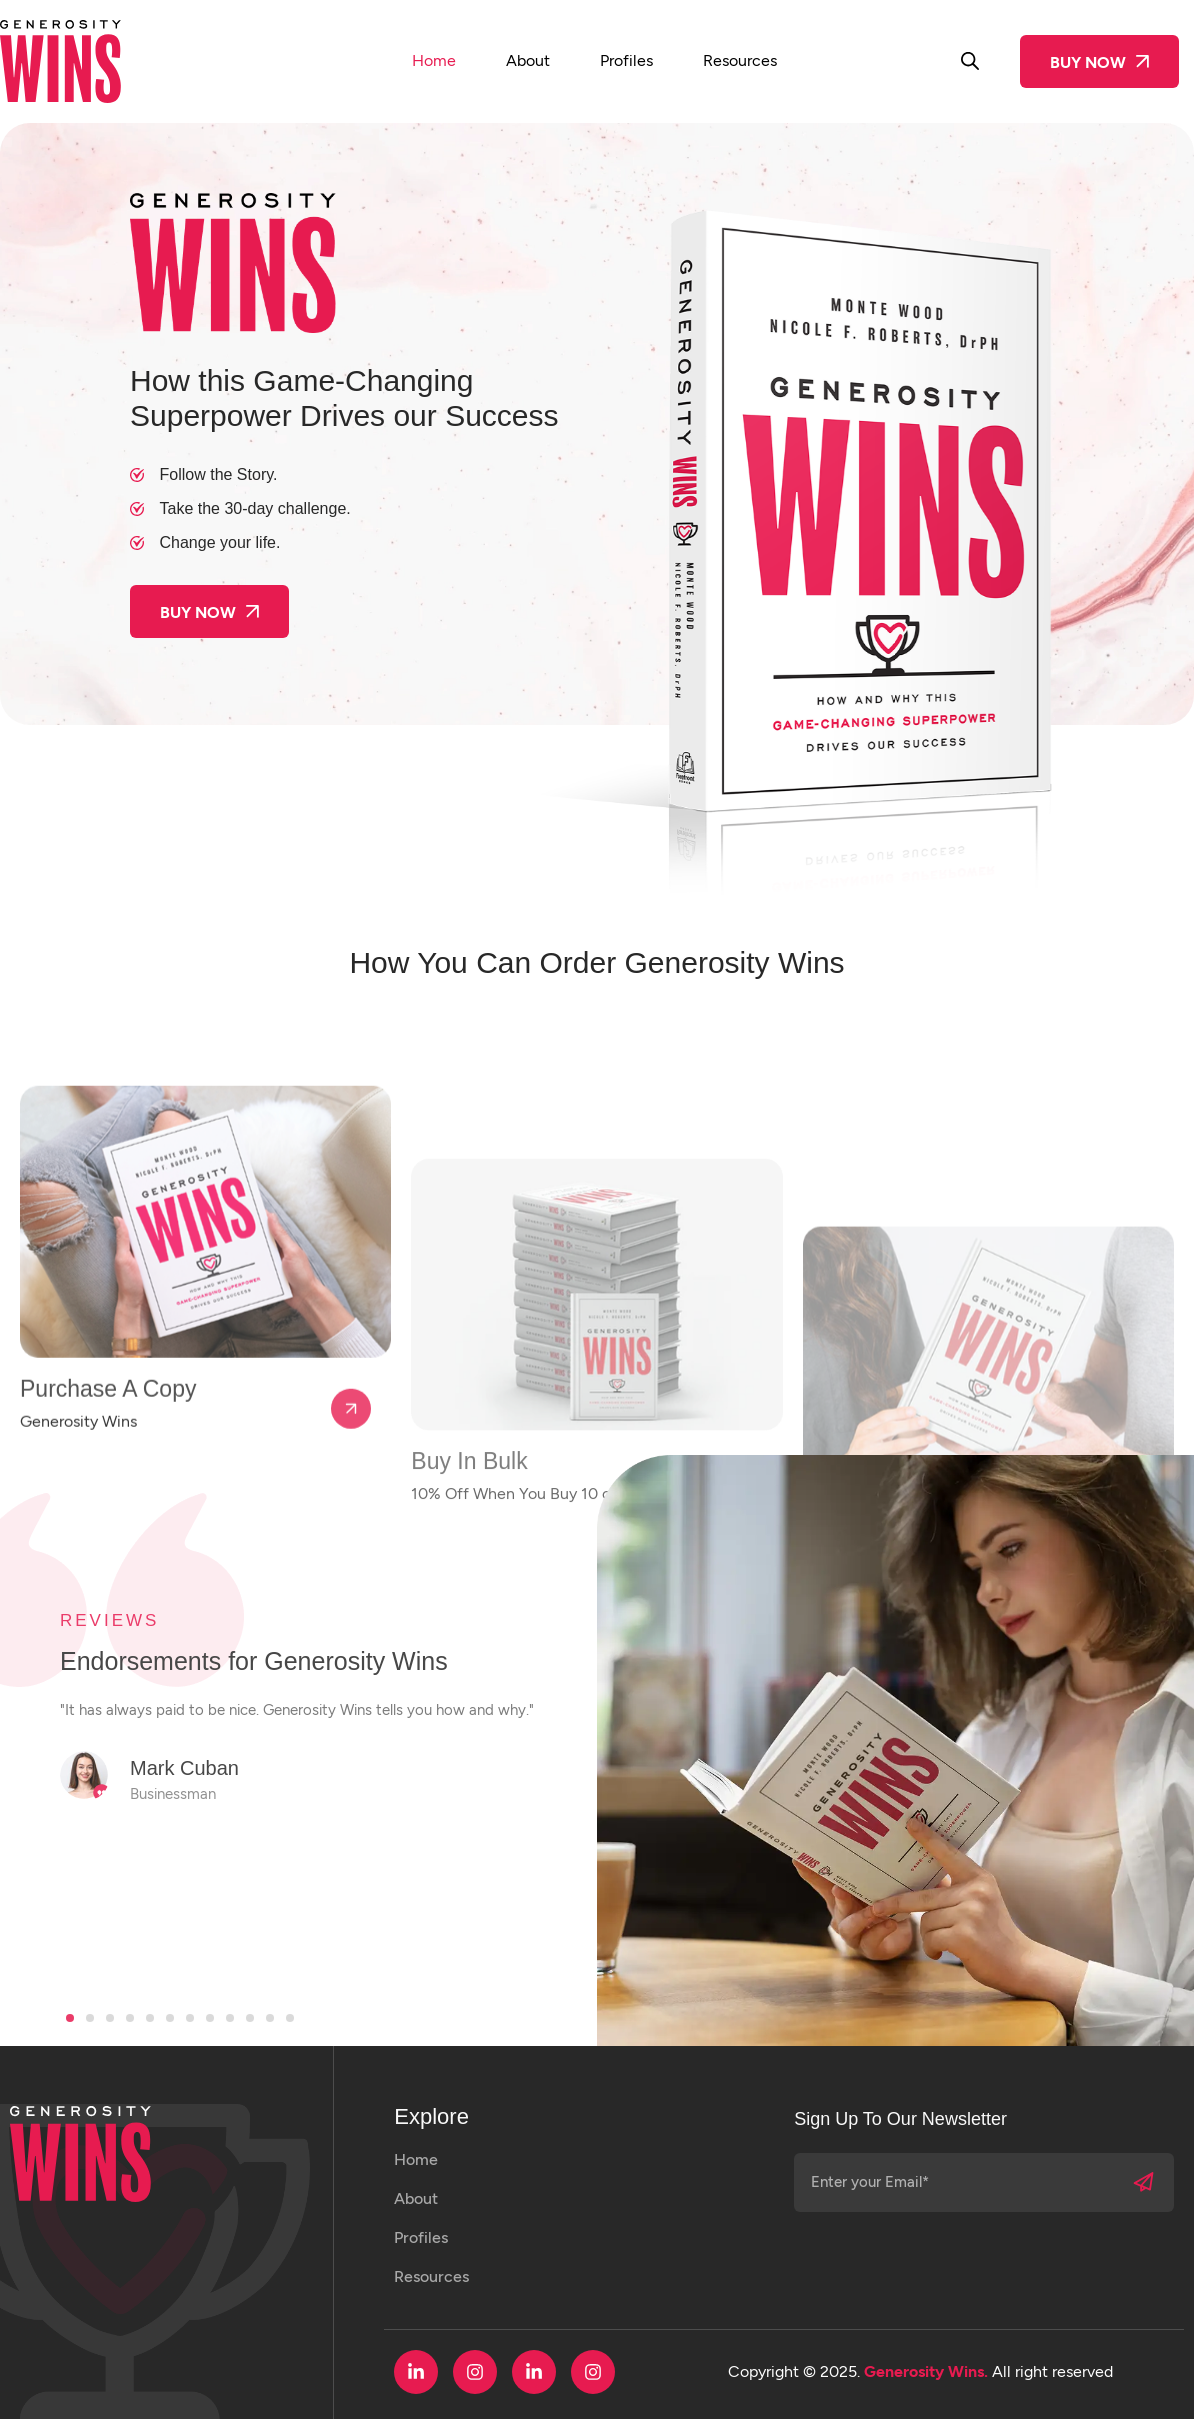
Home (434, 60)
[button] (70, 2018)
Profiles (626, 60)
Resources (740, 60)
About (528, 60)
